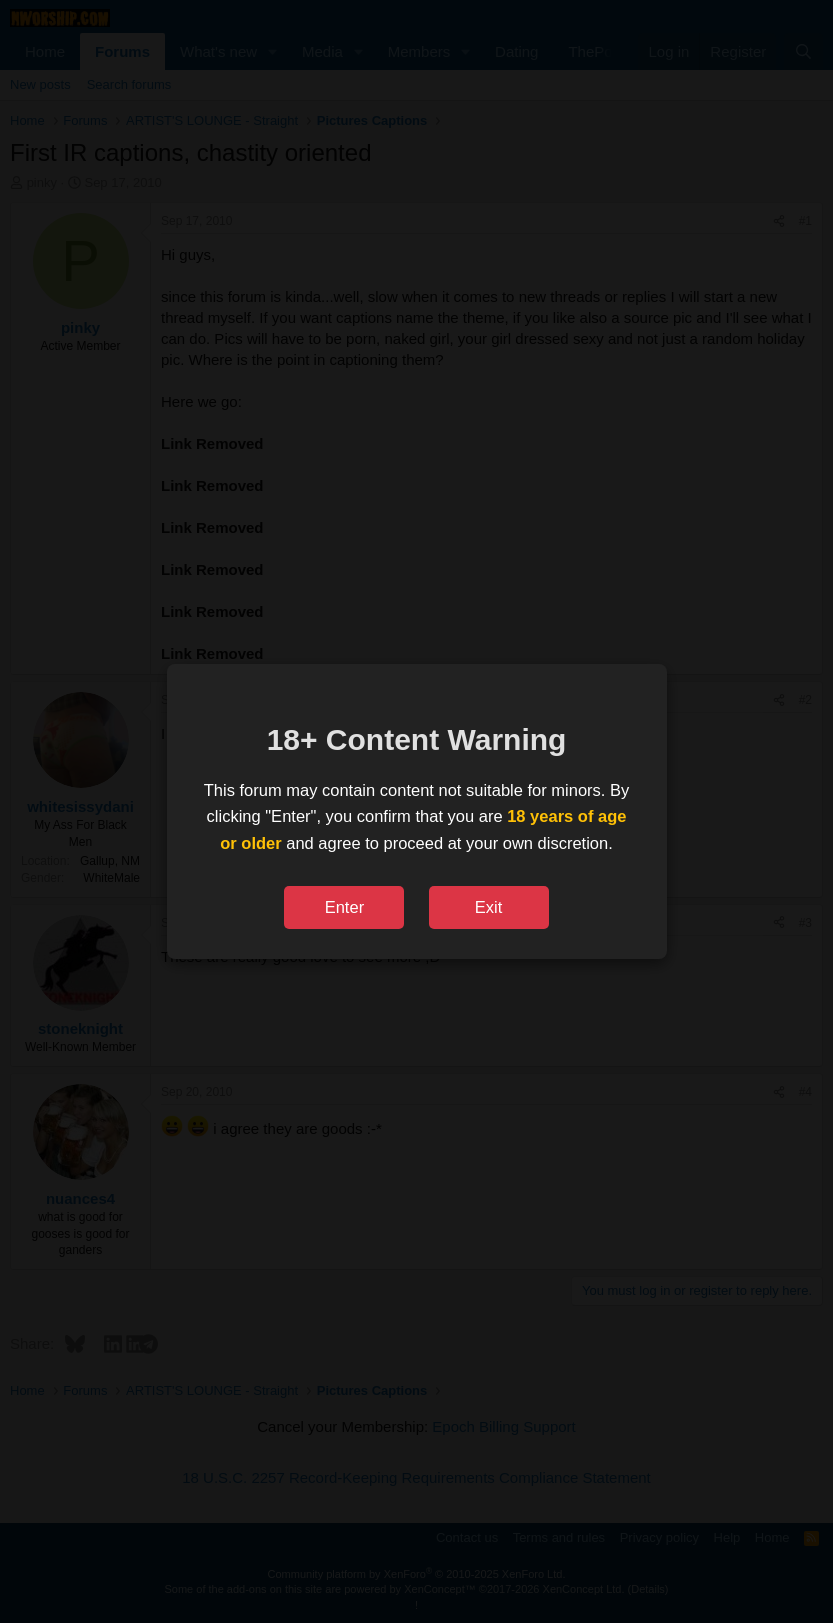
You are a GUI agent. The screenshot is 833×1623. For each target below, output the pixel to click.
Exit (489, 907)
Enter (344, 907)
